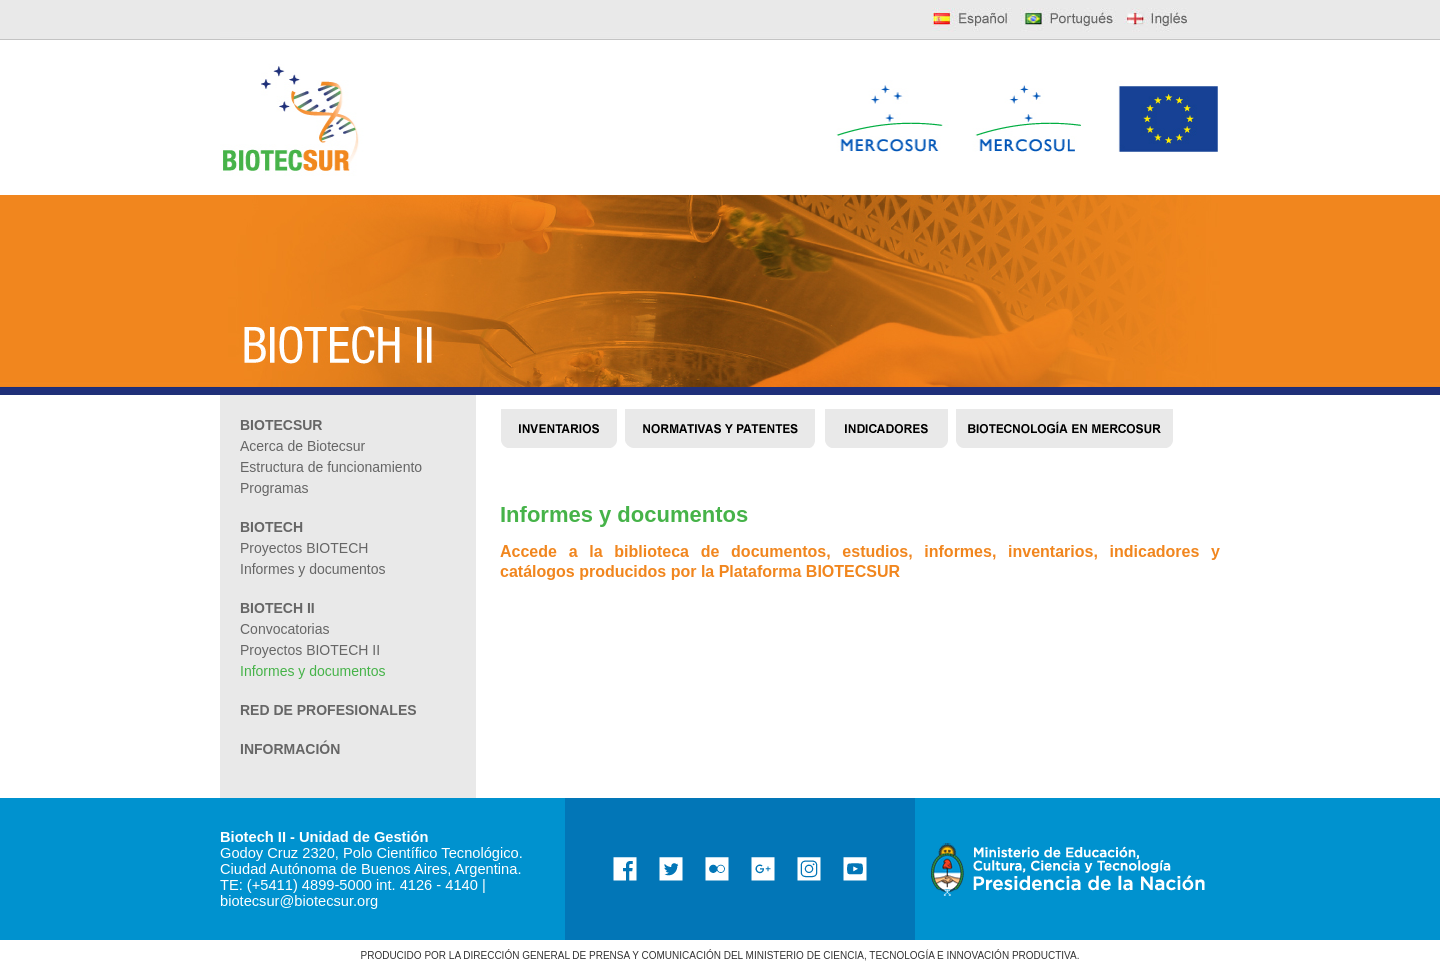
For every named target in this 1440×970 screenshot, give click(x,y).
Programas (274, 488)
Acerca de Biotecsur (302, 446)
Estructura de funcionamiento (331, 467)
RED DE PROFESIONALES (328, 710)
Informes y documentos (313, 671)
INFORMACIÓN (290, 749)
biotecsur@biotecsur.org (299, 901)
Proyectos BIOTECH (304, 548)
